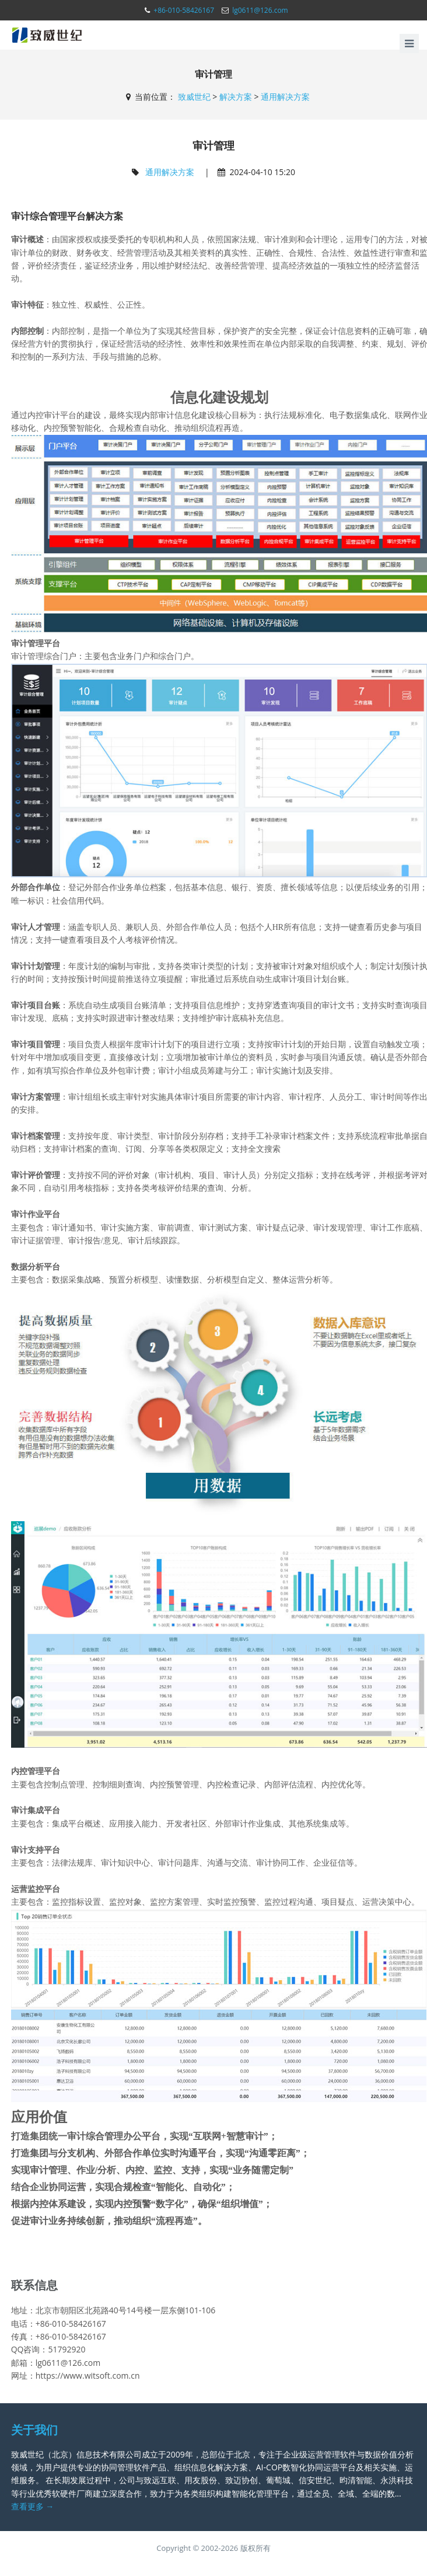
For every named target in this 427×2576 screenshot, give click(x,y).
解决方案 (235, 96)
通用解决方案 (285, 96)
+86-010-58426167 (183, 10)
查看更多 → (32, 2506)
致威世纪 (194, 96)
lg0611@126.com (260, 10)
